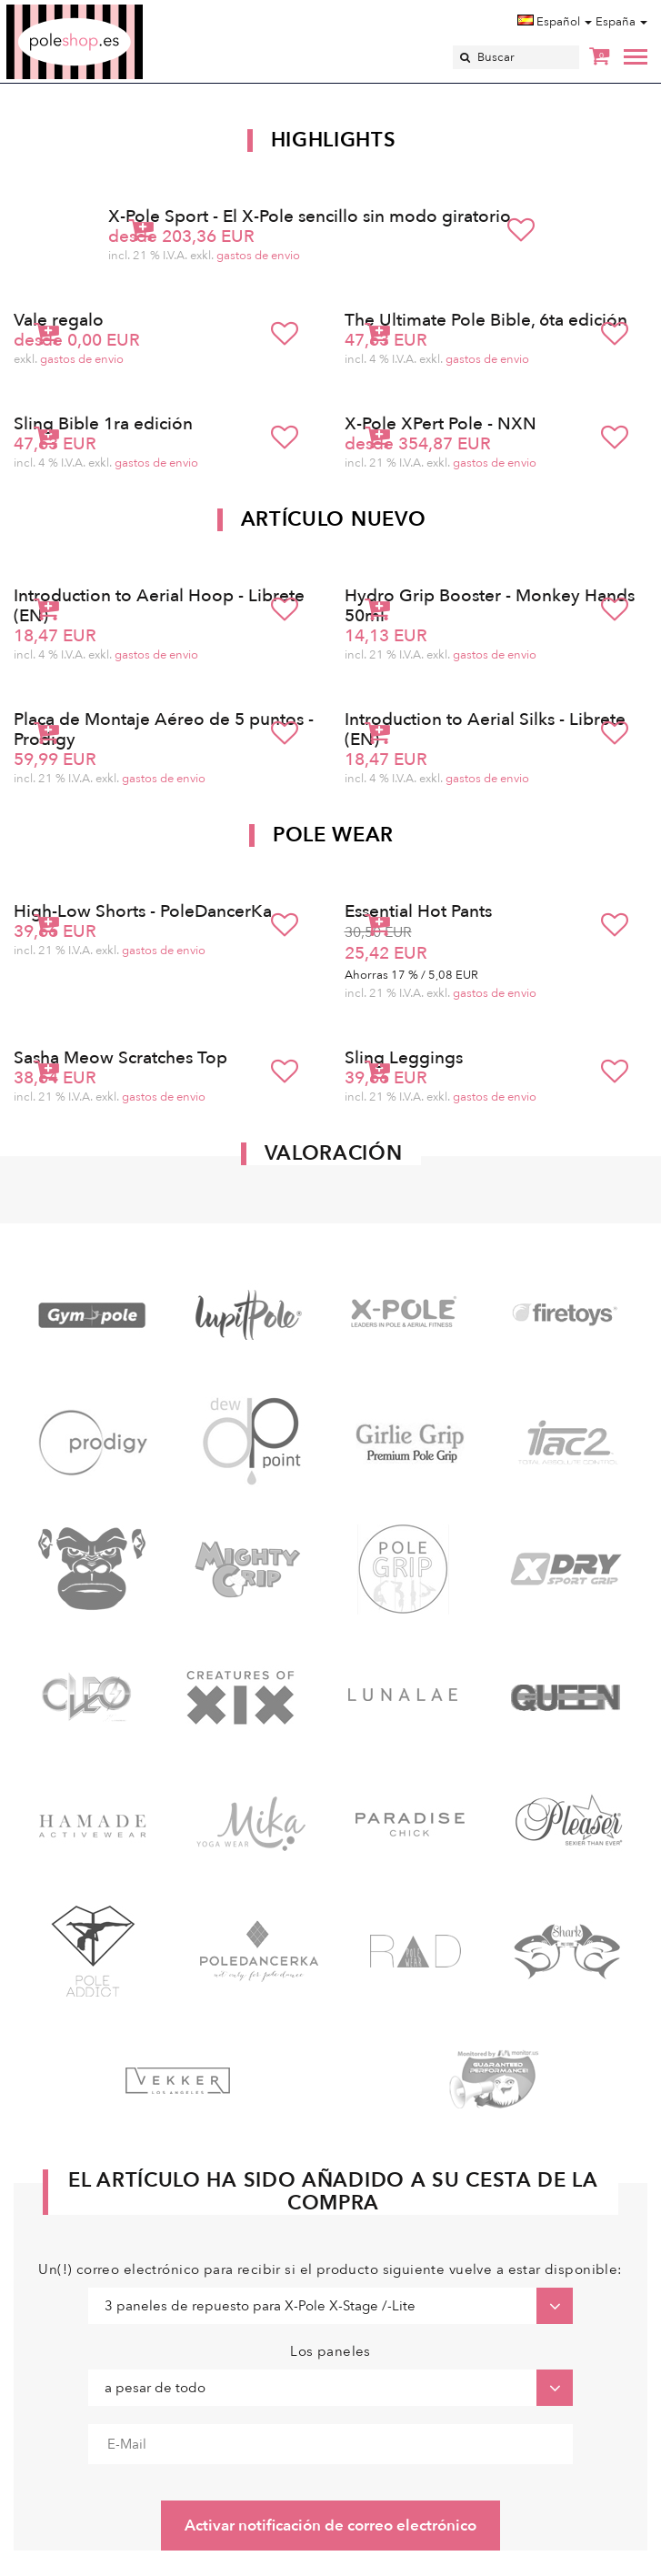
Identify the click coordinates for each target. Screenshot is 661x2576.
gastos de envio (258, 255)
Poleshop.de (117, 10)
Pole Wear (333, 835)
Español (554, 22)
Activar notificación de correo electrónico (330, 2525)
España (621, 22)
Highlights (333, 140)
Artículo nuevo (333, 519)
